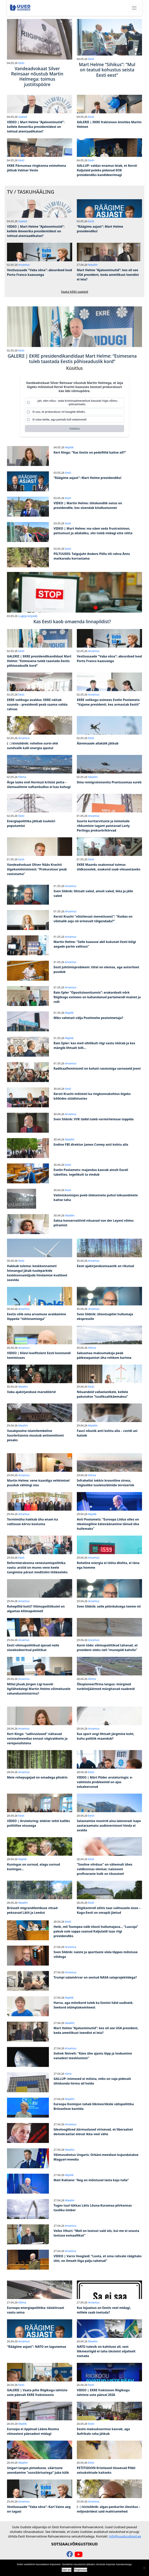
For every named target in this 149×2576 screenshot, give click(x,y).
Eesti (21, 63)
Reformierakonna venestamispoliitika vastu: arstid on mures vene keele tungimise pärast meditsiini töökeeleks (37, 1569)
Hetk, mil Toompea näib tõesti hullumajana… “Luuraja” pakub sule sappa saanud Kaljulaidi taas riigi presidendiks (96, 1933)
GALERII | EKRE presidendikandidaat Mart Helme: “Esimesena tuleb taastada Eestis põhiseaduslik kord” (39, 662)
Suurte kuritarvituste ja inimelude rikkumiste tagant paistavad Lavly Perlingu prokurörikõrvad (103, 827)
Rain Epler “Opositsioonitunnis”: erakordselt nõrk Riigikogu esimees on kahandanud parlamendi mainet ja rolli (97, 999)
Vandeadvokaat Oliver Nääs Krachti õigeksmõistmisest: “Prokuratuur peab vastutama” (37, 871)
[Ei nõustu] (144, 2568)
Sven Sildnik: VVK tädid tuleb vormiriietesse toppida (93, 1121)
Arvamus (23, 265)
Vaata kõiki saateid (74, 292)
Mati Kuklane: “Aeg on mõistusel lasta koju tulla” (91, 2182)
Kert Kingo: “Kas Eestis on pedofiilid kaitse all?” (90, 454)
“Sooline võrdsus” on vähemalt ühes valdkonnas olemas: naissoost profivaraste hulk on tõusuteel (104, 1871)
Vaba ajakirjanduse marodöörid (31, 1393)
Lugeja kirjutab (27, 618)
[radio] (74, 403)
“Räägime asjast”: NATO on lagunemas (36, 2348)
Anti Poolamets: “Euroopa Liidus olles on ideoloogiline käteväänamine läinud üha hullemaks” (108, 1525)
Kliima (22, 778)
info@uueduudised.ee (125, 2538)
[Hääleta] (74, 430)
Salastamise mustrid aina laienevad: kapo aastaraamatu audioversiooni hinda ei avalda (109, 1827)
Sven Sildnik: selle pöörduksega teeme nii (109, 1608)
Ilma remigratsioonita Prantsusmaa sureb (109, 784)
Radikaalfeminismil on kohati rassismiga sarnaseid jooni (97, 1070)
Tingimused (80, 2569)
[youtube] (78, 2556)
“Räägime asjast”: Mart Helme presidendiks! (87, 479)
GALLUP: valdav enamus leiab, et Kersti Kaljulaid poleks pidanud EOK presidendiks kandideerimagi (107, 170)
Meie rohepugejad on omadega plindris (37, 1779)
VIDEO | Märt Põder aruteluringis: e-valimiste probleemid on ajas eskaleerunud (105, 1784)
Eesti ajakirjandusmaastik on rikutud (105, 1268)
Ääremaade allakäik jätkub (97, 745)
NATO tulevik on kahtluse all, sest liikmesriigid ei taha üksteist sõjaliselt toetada (106, 2353)
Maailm (93, 265)
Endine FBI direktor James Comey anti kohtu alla (91, 1146)
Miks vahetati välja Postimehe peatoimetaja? (88, 1019)
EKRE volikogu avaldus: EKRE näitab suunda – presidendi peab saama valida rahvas (37, 706)
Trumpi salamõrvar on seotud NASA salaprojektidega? (95, 1979)
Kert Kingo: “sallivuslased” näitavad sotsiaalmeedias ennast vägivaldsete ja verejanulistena (37, 1740)
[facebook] (70, 2556)
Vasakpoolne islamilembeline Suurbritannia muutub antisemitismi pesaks (35, 1437)
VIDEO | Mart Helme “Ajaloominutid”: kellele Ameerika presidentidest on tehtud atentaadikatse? (36, 126)
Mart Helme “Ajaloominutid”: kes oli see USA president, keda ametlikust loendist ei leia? (108, 274)
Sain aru (66, 2569)
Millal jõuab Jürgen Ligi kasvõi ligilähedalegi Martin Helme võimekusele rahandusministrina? (38, 1690)
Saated (22, 117)
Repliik (69, 449)
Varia (68, 2075)
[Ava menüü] (134, 8)
